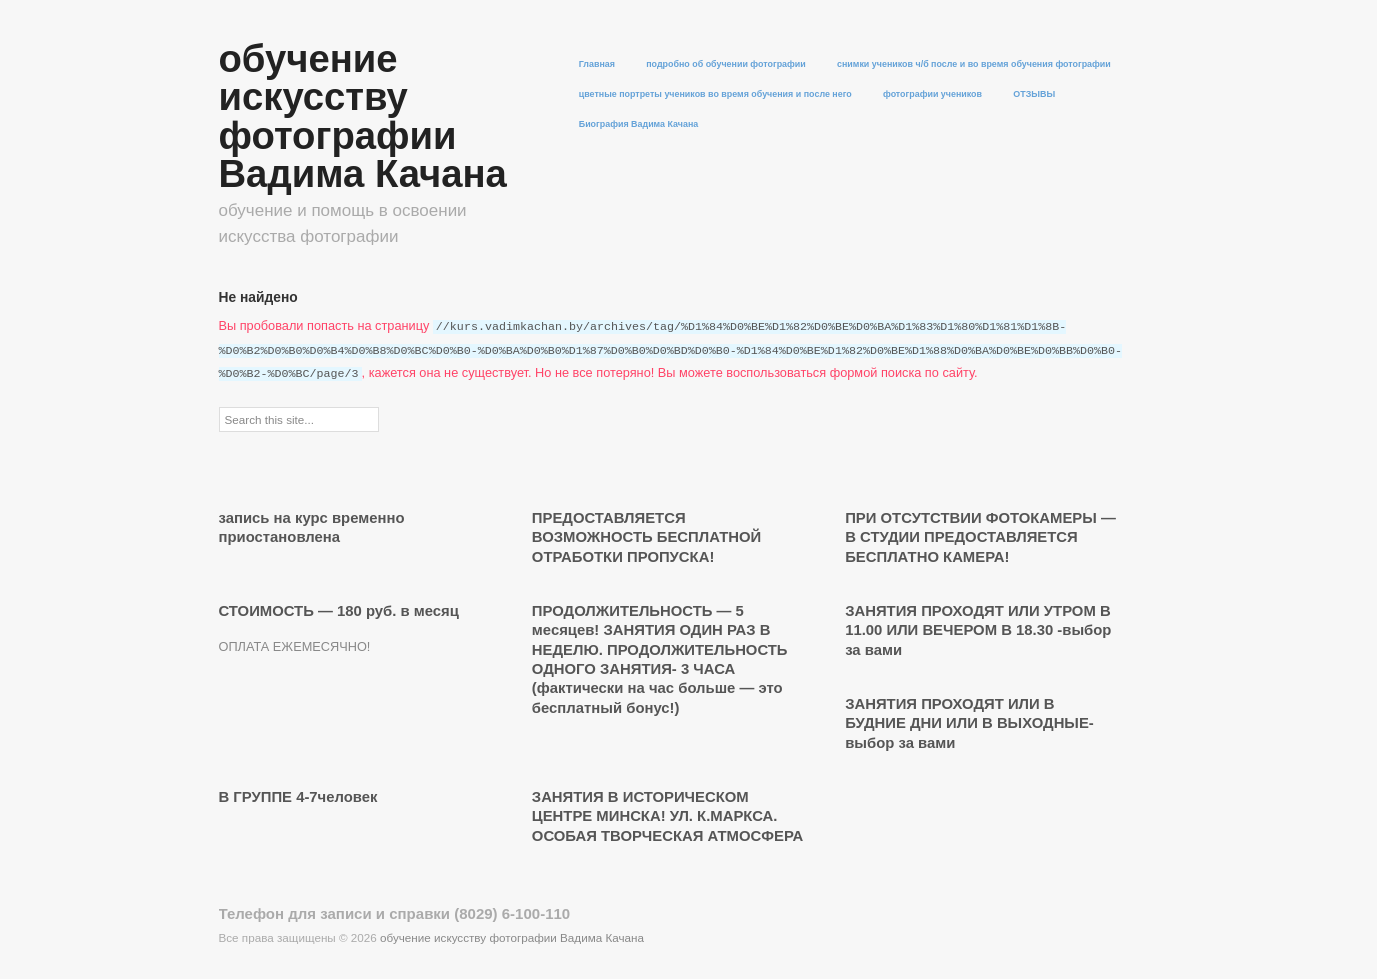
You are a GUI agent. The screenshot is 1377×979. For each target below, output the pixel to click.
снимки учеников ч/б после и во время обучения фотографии (974, 64)
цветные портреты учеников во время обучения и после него (715, 94)
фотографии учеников (932, 94)
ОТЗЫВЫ (1034, 94)
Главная (597, 64)
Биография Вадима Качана (639, 124)
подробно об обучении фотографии (726, 64)
